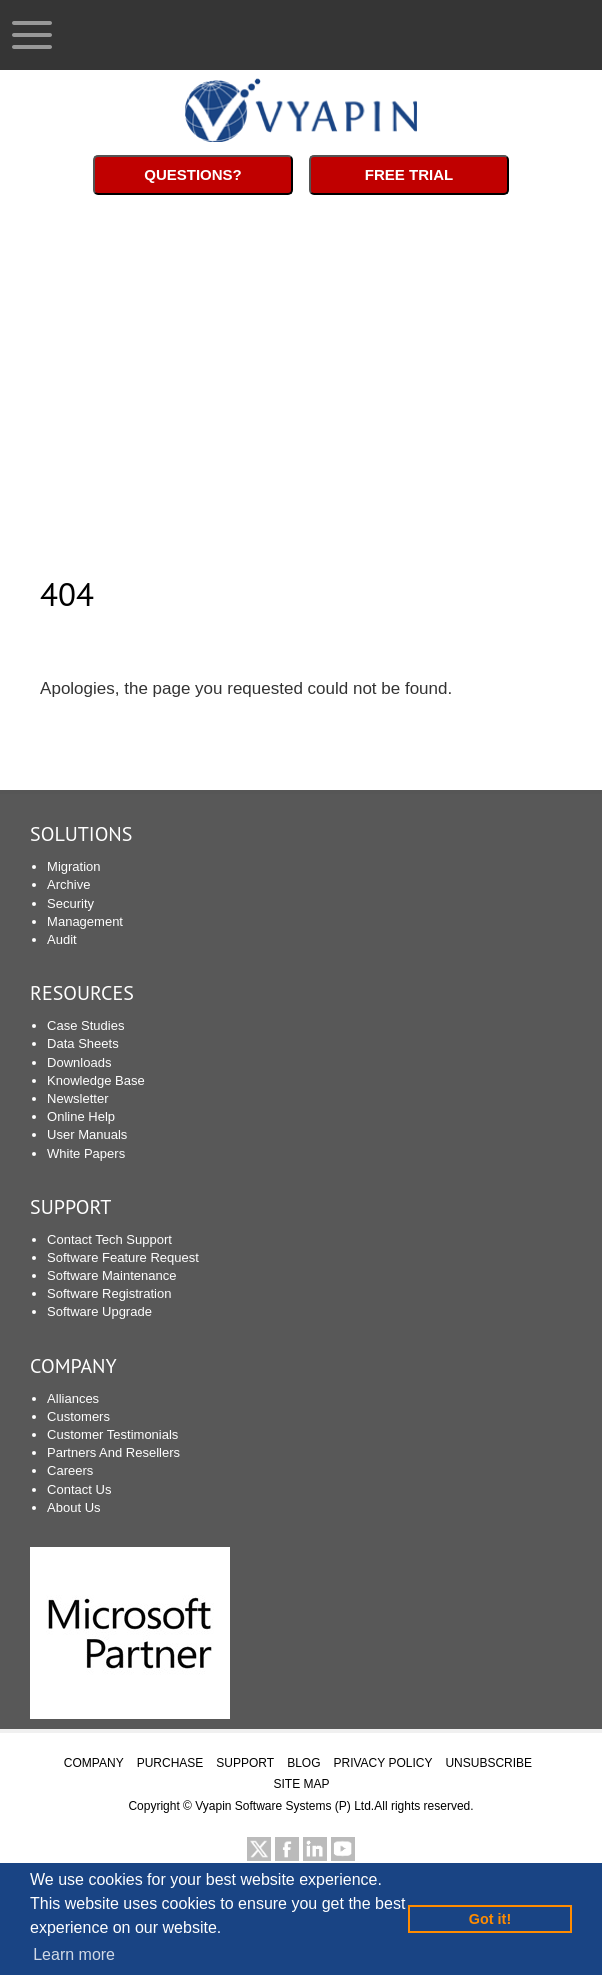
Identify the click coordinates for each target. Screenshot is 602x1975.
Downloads (79, 1062)
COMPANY (94, 1763)
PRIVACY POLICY (383, 1763)
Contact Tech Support (109, 1239)
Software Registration (109, 1293)
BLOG (303, 1763)
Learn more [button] (74, 1954)
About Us (73, 1507)
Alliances (73, 1398)
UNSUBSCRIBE (488, 1763)
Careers (70, 1470)
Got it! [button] (490, 1919)
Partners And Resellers (113, 1452)
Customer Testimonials (112, 1434)
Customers (78, 1416)
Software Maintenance (111, 1275)
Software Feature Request (123, 1257)
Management (85, 921)
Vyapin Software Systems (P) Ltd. (284, 1806)
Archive (68, 884)
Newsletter (77, 1098)
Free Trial (409, 174)
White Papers (86, 1153)
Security (70, 903)
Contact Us (79, 1489)
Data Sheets (83, 1043)
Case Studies (85, 1025)
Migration (73, 866)
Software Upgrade (99, 1311)
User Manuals (87, 1134)
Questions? (193, 174)
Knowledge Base (96, 1080)
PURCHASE (170, 1763)
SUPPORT (70, 1207)
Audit (62, 939)
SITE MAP (301, 1784)
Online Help (81, 1116)
